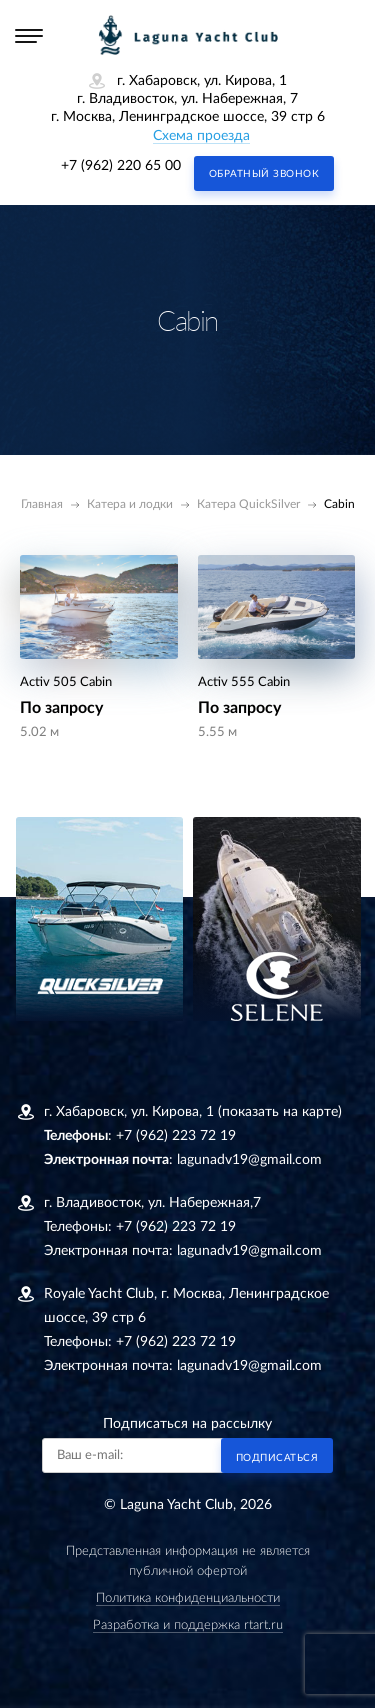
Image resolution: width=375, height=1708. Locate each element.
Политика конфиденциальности (188, 1598)
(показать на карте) (280, 1112)
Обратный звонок (264, 174)
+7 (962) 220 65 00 (121, 166)
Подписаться (277, 1458)
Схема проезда (201, 136)
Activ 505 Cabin (66, 682)
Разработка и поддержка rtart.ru (188, 1625)
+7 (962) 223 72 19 (176, 1136)
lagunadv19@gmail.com (249, 1160)
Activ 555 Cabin (244, 682)
